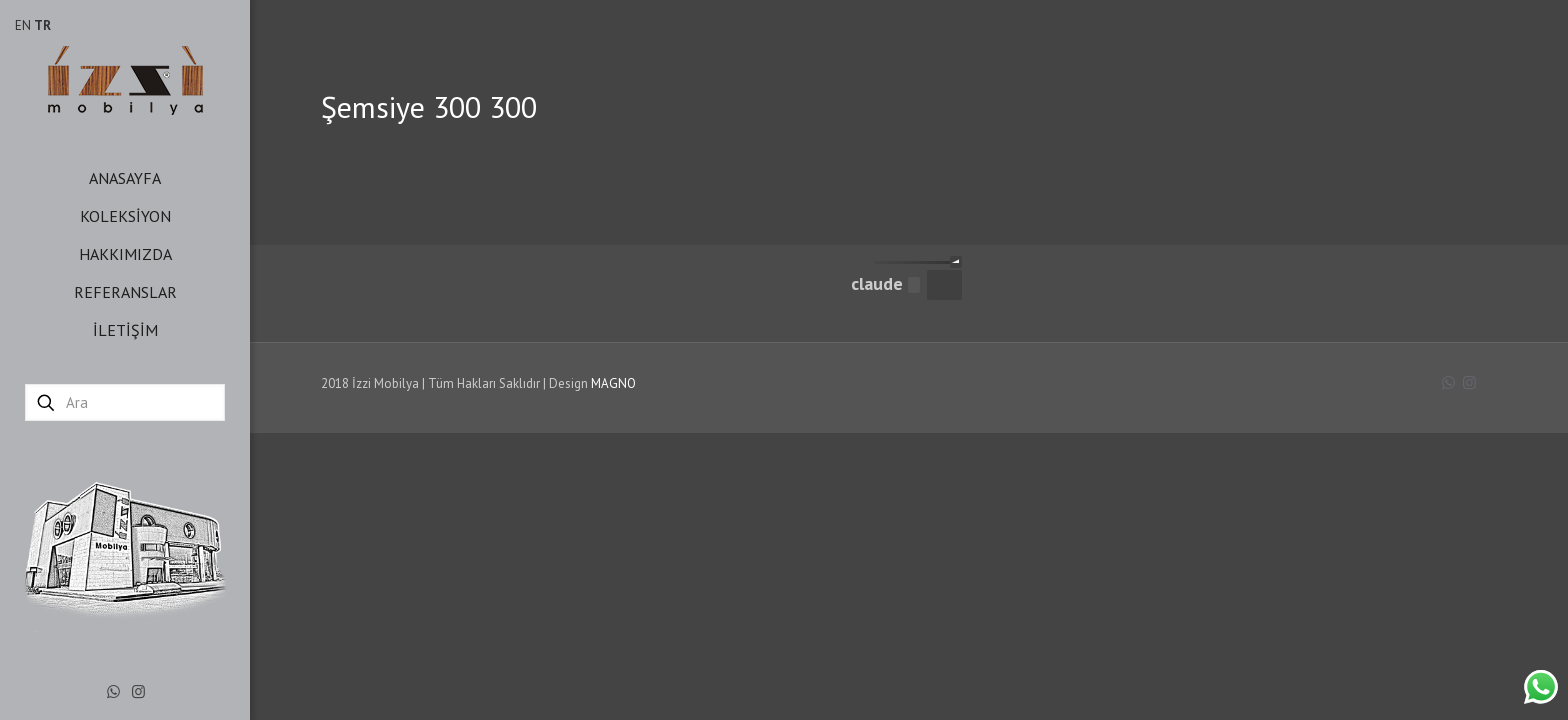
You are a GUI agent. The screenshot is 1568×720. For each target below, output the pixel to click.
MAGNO (613, 383)
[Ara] (125, 402)
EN (23, 25)
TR (42, 25)
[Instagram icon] (138, 691)
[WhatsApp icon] (113, 691)
